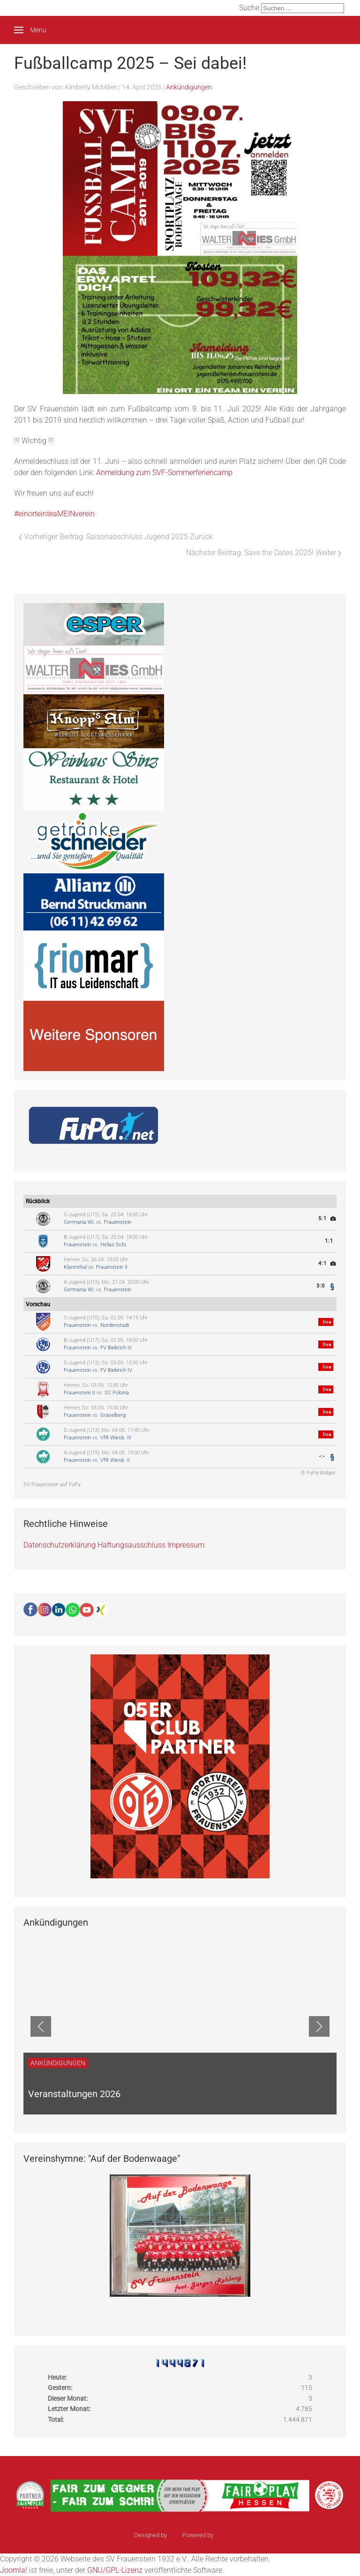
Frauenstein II (112, 1267)
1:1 (329, 1241)
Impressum (185, 1545)
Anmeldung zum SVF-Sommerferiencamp (164, 472)
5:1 (322, 1218)
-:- (322, 1456)
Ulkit (220, 2535)
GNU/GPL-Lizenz (114, 2570)
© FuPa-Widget (318, 1473)
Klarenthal (75, 1267)
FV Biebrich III (116, 1348)
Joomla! (13, 2570)
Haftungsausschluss (131, 1545)
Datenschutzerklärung (59, 1545)
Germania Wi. (79, 1222)
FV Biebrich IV (116, 1370)
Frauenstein (117, 1222)
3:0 (320, 1286)
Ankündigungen (189, 87)
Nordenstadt (114, 1325)
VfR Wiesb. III (115, 1438)
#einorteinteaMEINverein (54, 513)
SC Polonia (117, 1393)
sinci (174, 2535)
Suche (249, 7)
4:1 (322, 1263)
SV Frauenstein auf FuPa (52, 1485)
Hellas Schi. (113, 1245)
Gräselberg (113, 1415)
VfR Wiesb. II (115, 1460)
